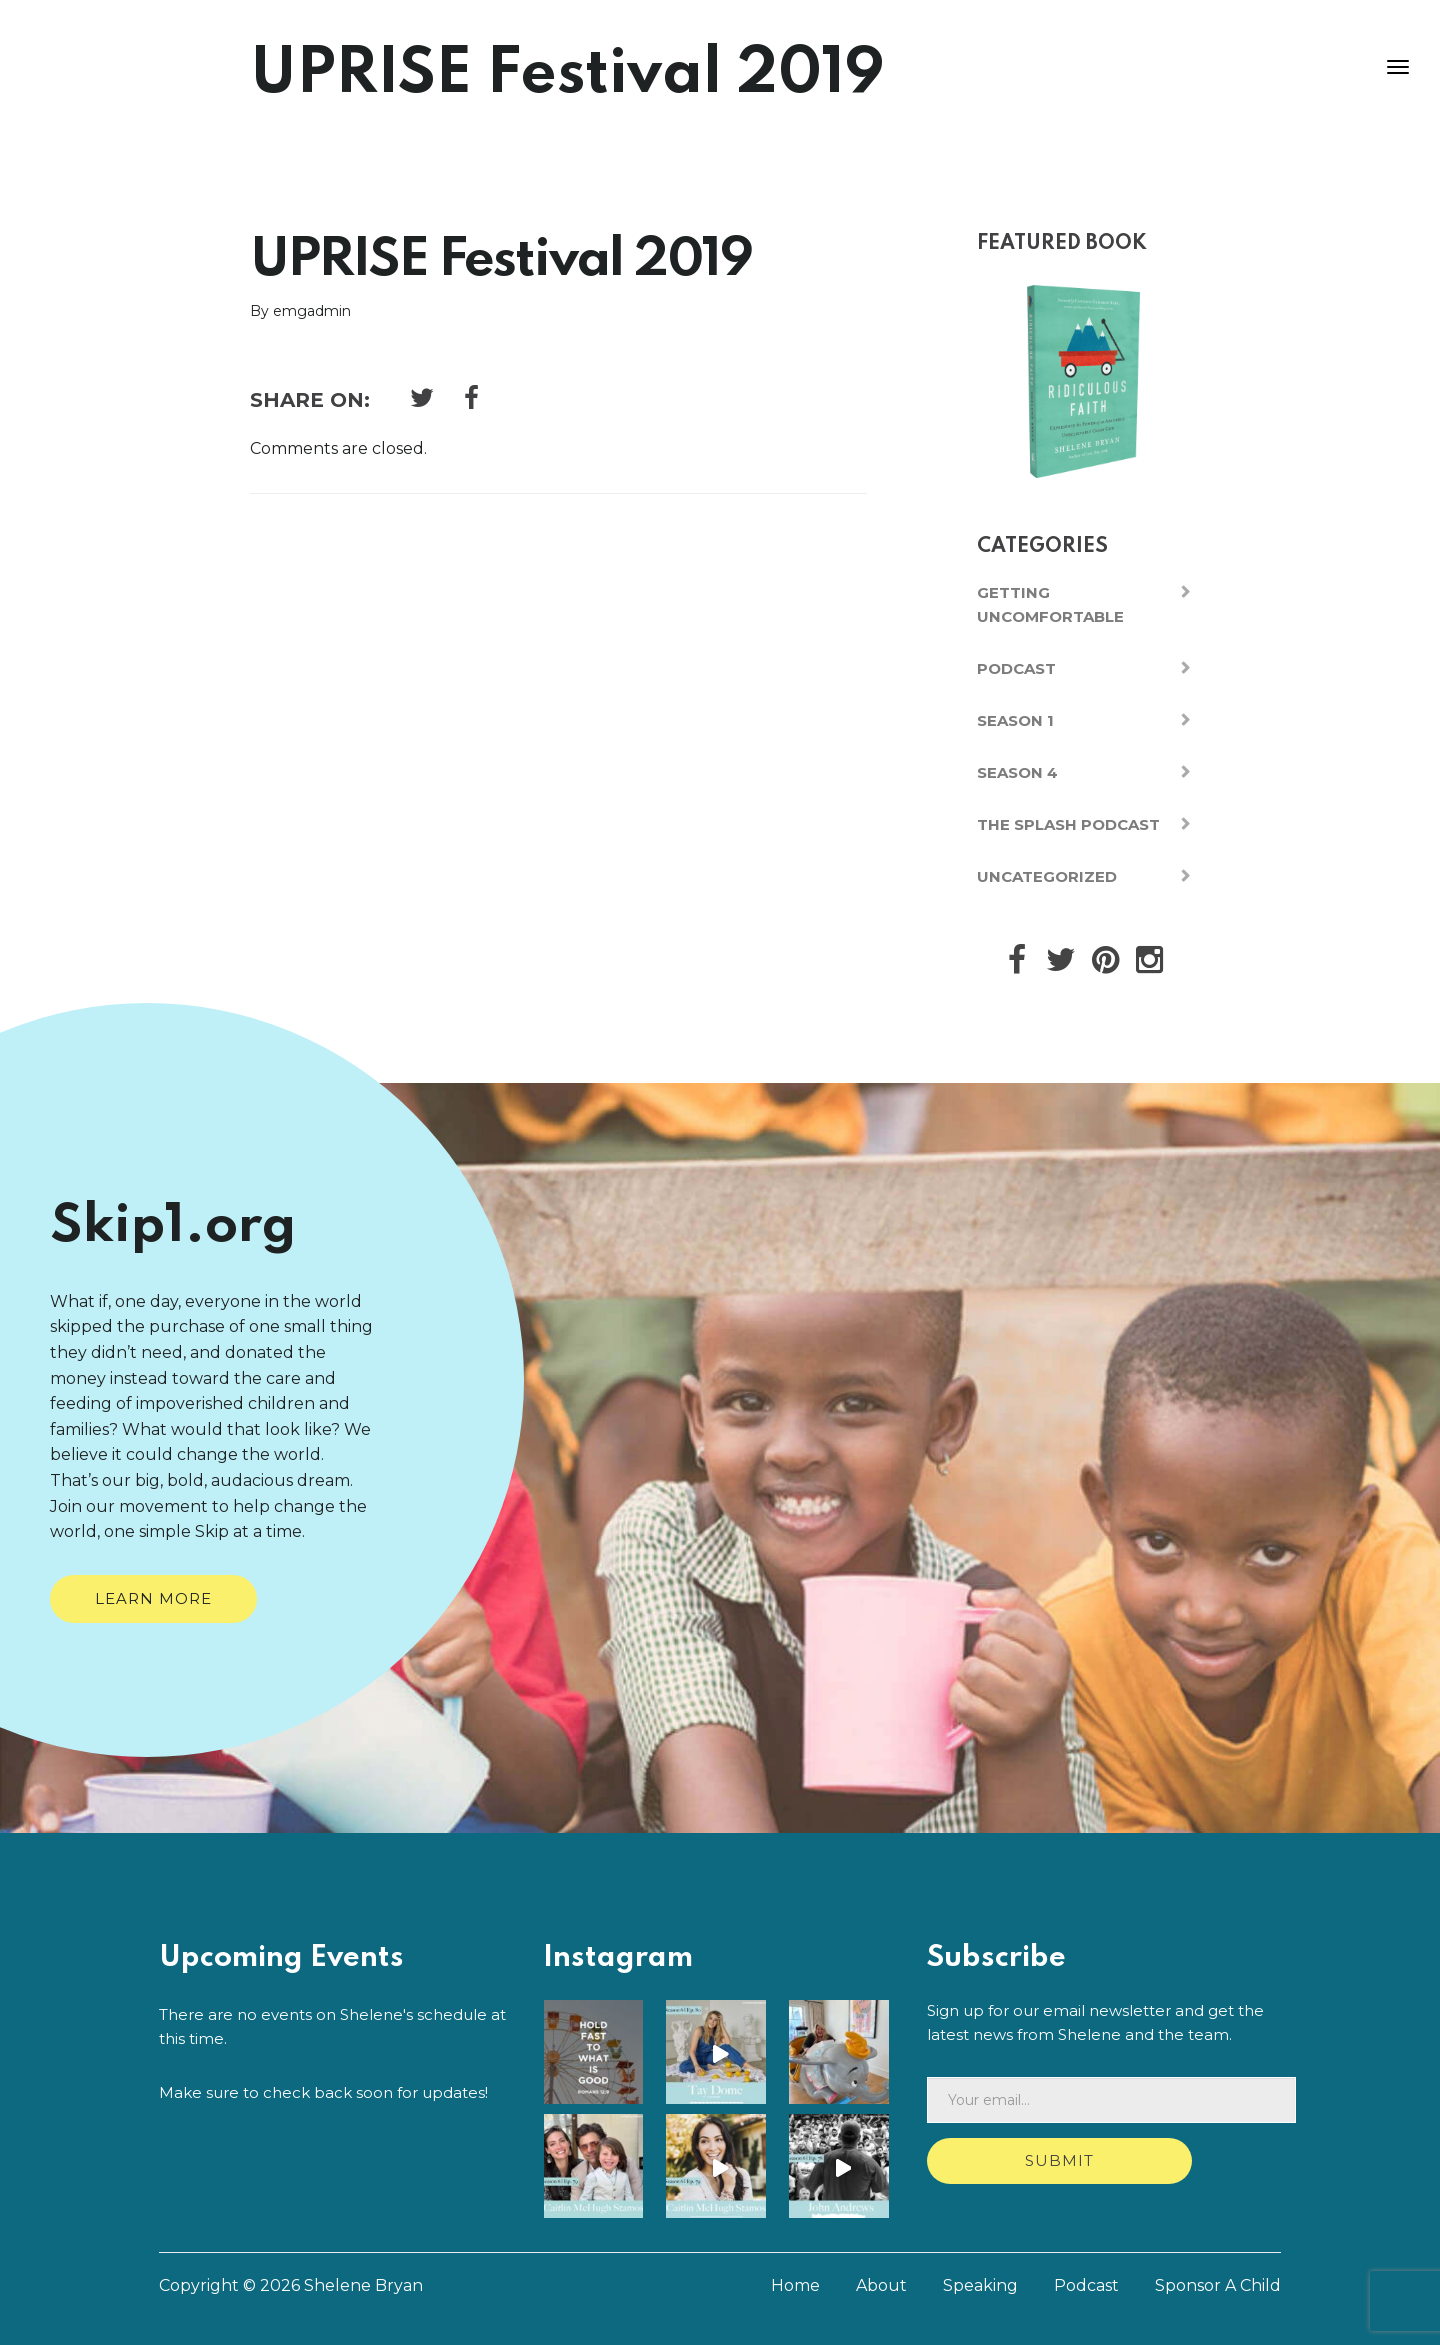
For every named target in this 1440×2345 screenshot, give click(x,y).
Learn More (153, 1598)
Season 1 (1015, 720)
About (881, 2283)
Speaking (980, 2283)
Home (795, 2283)
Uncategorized (1047, 876)
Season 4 (1017, 772)
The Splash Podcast (1068, 824)
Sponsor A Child (1218, 2283)
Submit (1059, 2160)
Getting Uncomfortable (1050, 604)
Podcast (1016, 668)
